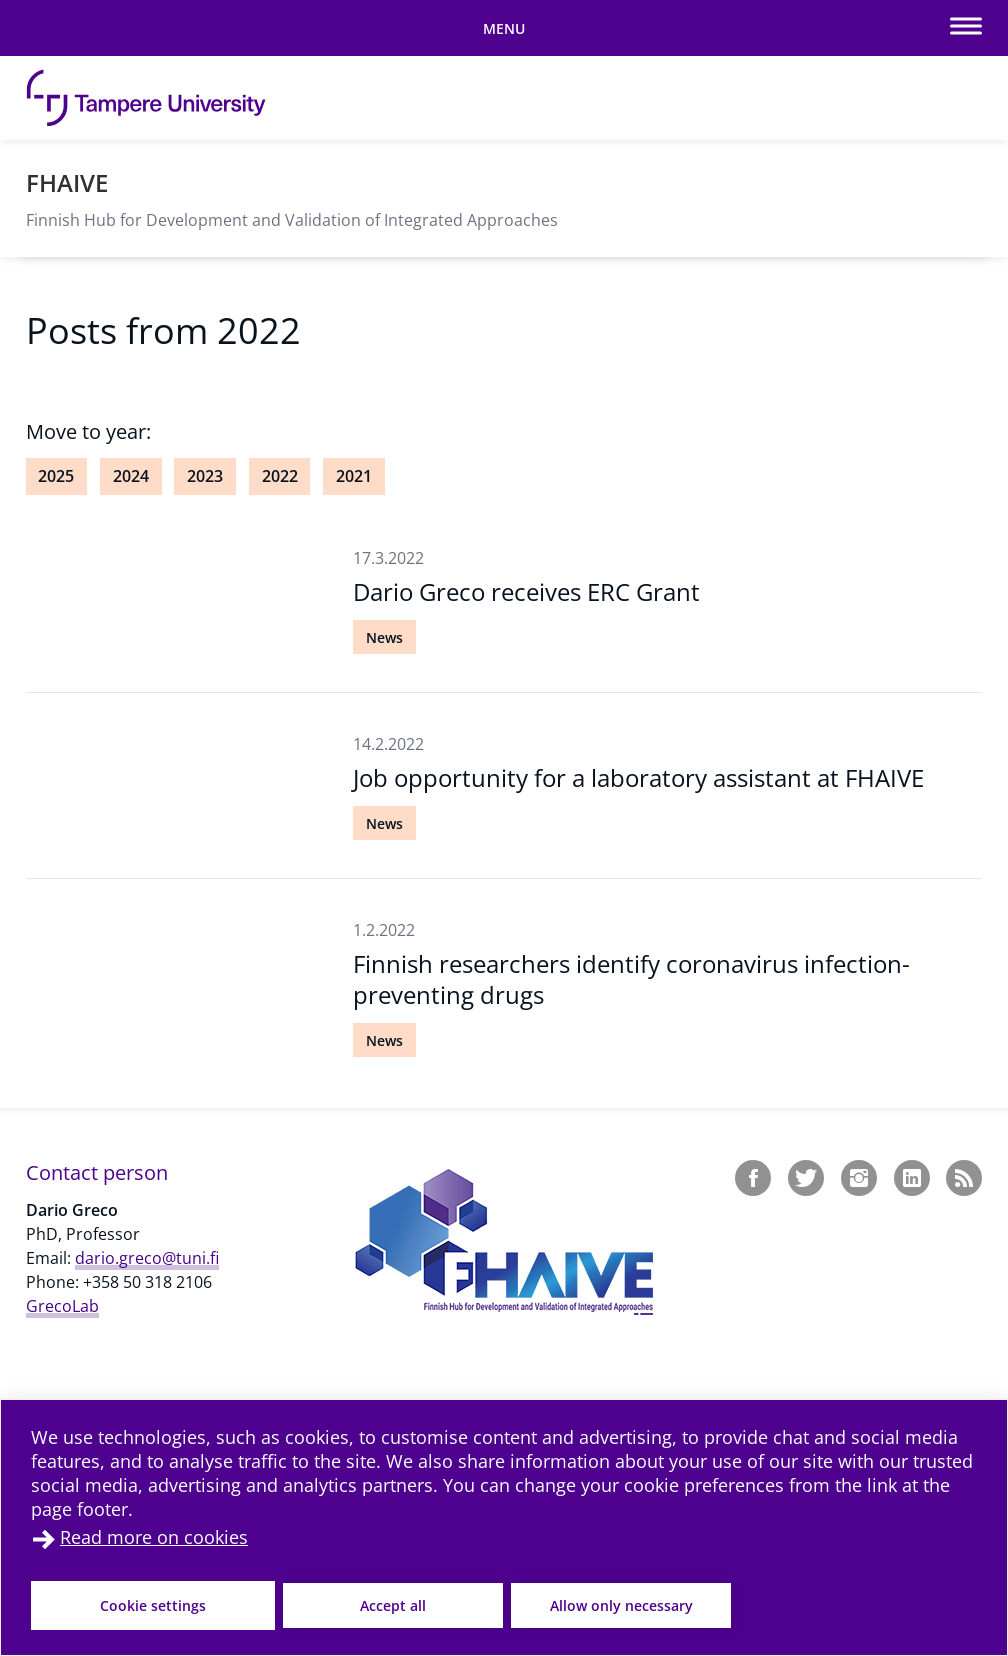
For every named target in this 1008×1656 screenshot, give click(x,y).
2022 (280, 476)
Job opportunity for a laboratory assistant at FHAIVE (638, 777)
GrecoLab (62, 1306)
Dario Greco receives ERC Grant (526, 591)
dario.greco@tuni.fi (147, 1258)
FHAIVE (67, 182)
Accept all (393, 1605)
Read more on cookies (154, 1537)
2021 (354, 476)
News (384, 637)
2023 (205, 476)
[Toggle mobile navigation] (504, 28)
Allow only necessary (621, 1605)
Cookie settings (153, 1605)
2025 (56, 476)
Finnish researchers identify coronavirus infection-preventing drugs (631, 979)
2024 (131, 476)
